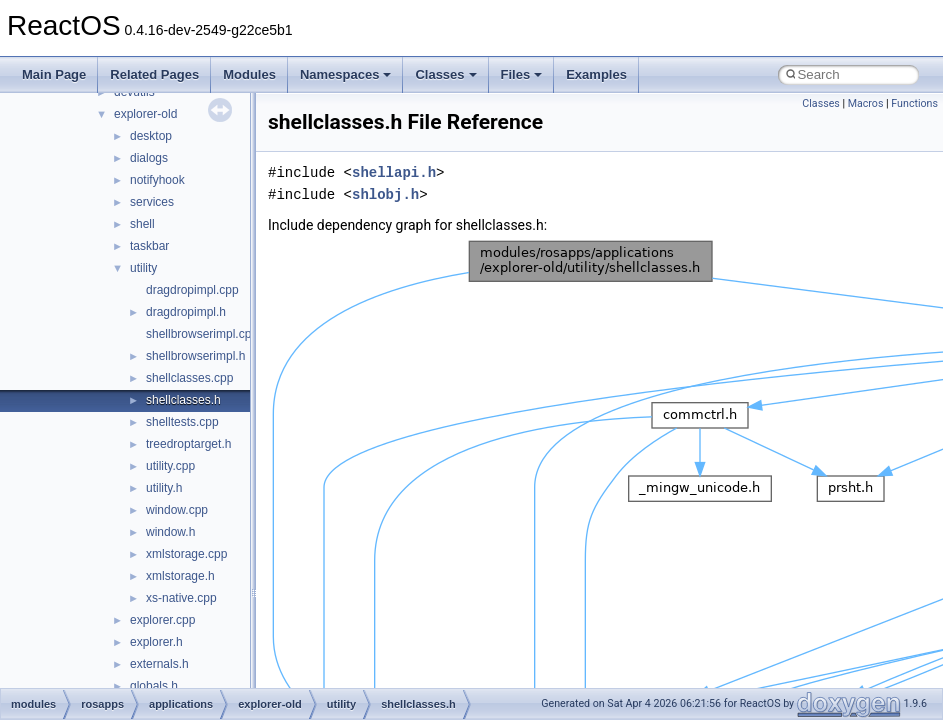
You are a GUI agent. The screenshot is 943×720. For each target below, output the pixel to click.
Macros (866, 103)
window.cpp (177, 510)
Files (522, 74)
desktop (151, 136)
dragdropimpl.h (186, 312)
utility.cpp (170, 466)
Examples (596, 74)
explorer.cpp (162, 620)
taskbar (149, 246)
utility (143, 268)
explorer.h (156, 642)
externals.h (159, 664)
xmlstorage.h (180, 576)
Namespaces (346, 74)
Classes (445, 74)
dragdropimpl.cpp (192, 290)
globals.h (154, 686)
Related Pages (154, 74)
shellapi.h (394, 172)
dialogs (149, 158)
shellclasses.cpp (189, 378)
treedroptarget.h (188, 444)
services (152, 202)
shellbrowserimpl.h (195, 356)
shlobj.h (385, 194)
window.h (170, 532)
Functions (914, 103)
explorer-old (145, 114)
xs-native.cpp (181, 598)
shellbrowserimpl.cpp (202, 334)
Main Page (54, 74)
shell (142, 224)
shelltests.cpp (182, 422)
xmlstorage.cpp (186, 554)
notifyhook (157, 180)
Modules (249, 74)
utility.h (164, 488)
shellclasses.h (183, 400)
